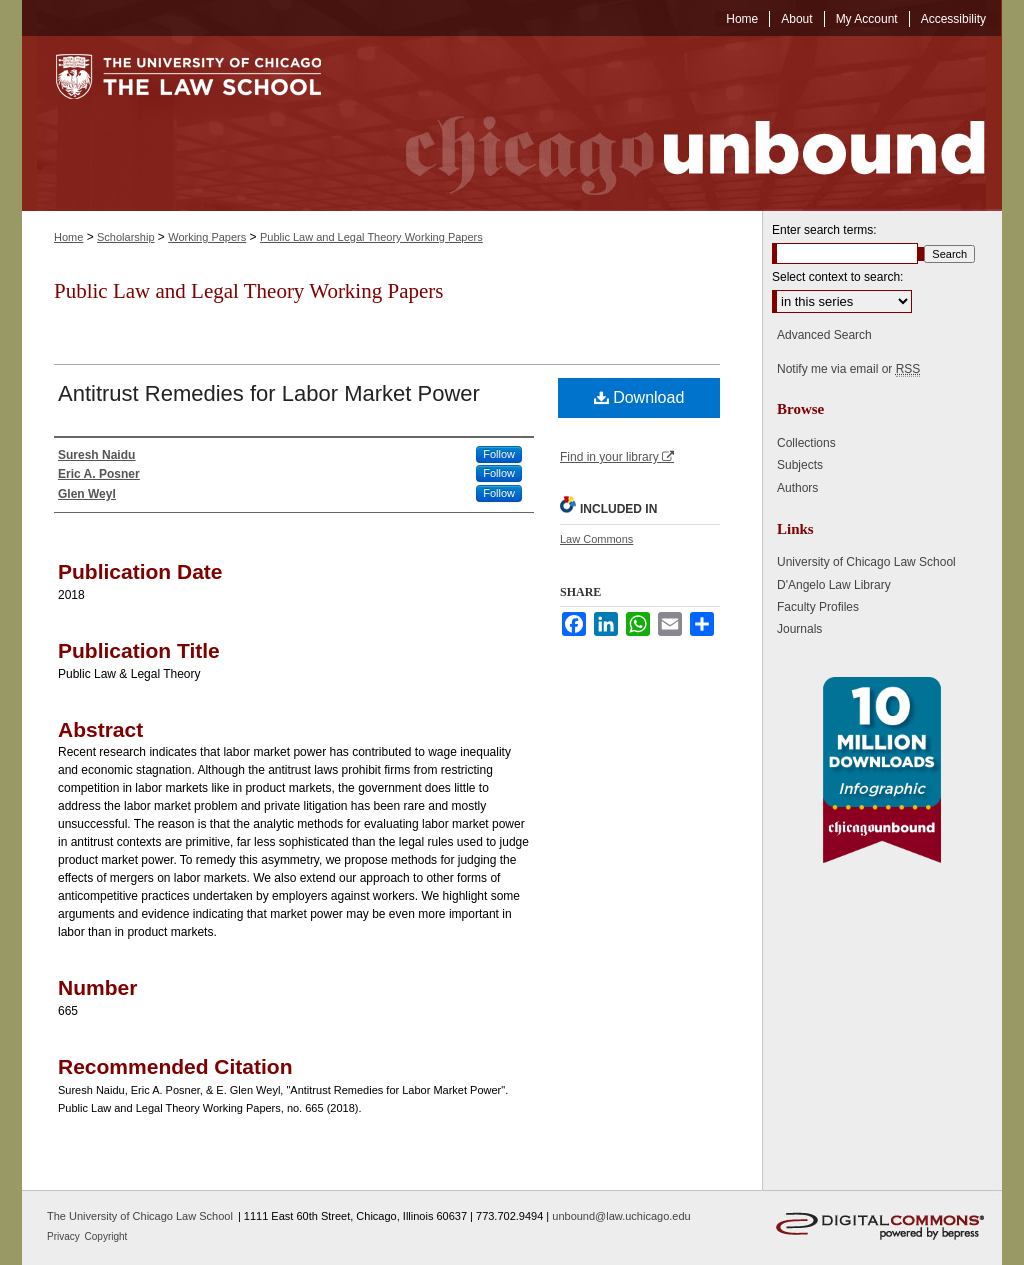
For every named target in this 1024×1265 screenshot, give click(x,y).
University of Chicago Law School (866, 562)
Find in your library (617, 457)
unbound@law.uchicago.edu (621, 1216)
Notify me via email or (848, 369)
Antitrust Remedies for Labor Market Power (269, 393)
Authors (797, 488)
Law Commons (596, 539)
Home (68, 237)
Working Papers (207, 237)
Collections (806, 443)
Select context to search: (837, 277)
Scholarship (125, 237)
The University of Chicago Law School (140, 1216)
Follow (499, 454)
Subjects (800, 465)
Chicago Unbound (677, 123)
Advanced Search (824, 335)
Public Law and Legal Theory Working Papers (371, 237)
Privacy (65, 1236)
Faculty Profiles (818, 607)
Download (639, 397)
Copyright (106, 1236)
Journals (799, 629)
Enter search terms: (824, 230)
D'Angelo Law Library (834, 585)
